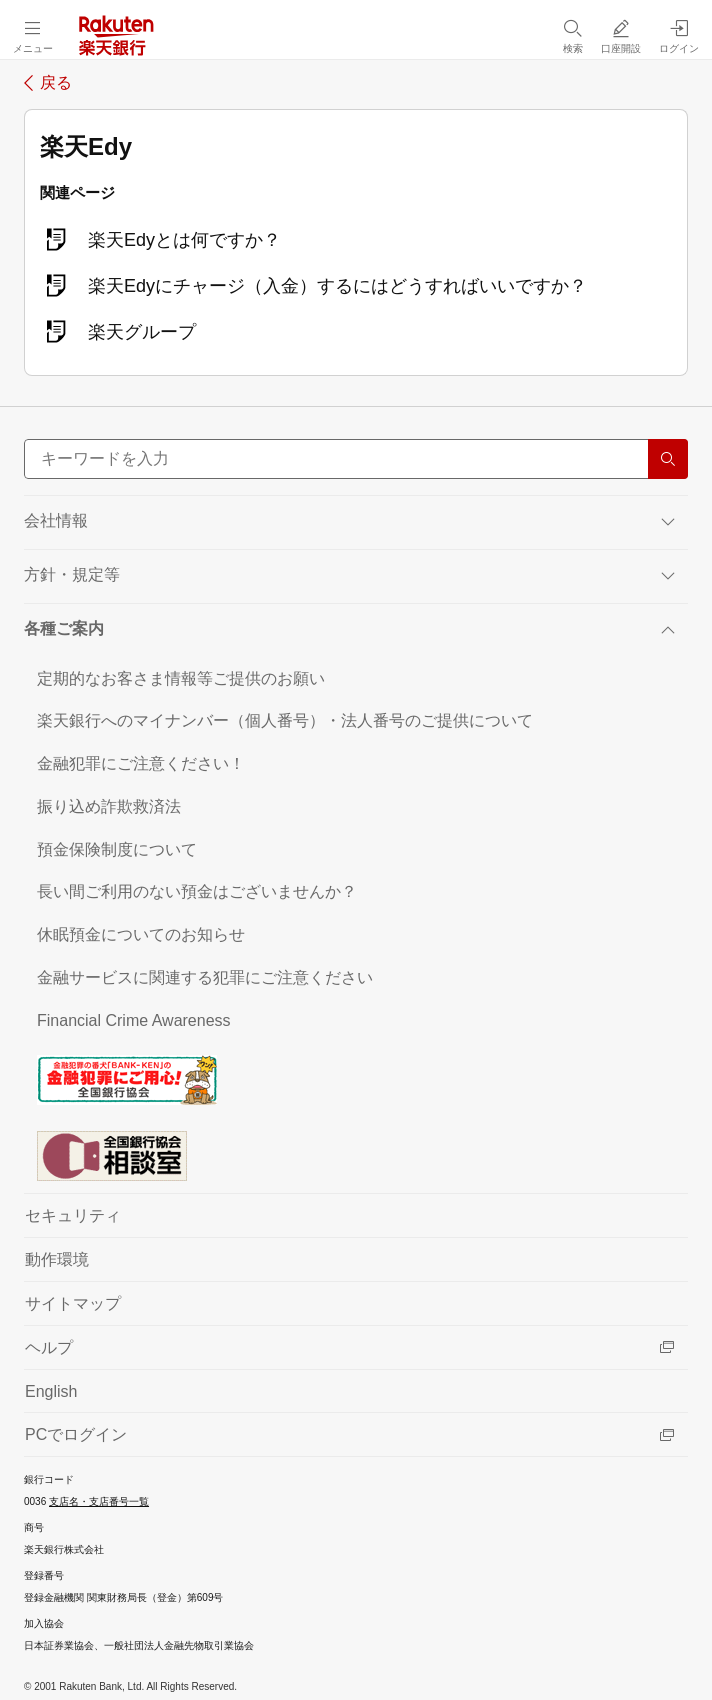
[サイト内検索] (356, 459)
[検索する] (668, 459)
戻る (56, 83)
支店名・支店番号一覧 (99, 1501)
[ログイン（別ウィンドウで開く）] (679, 36)
